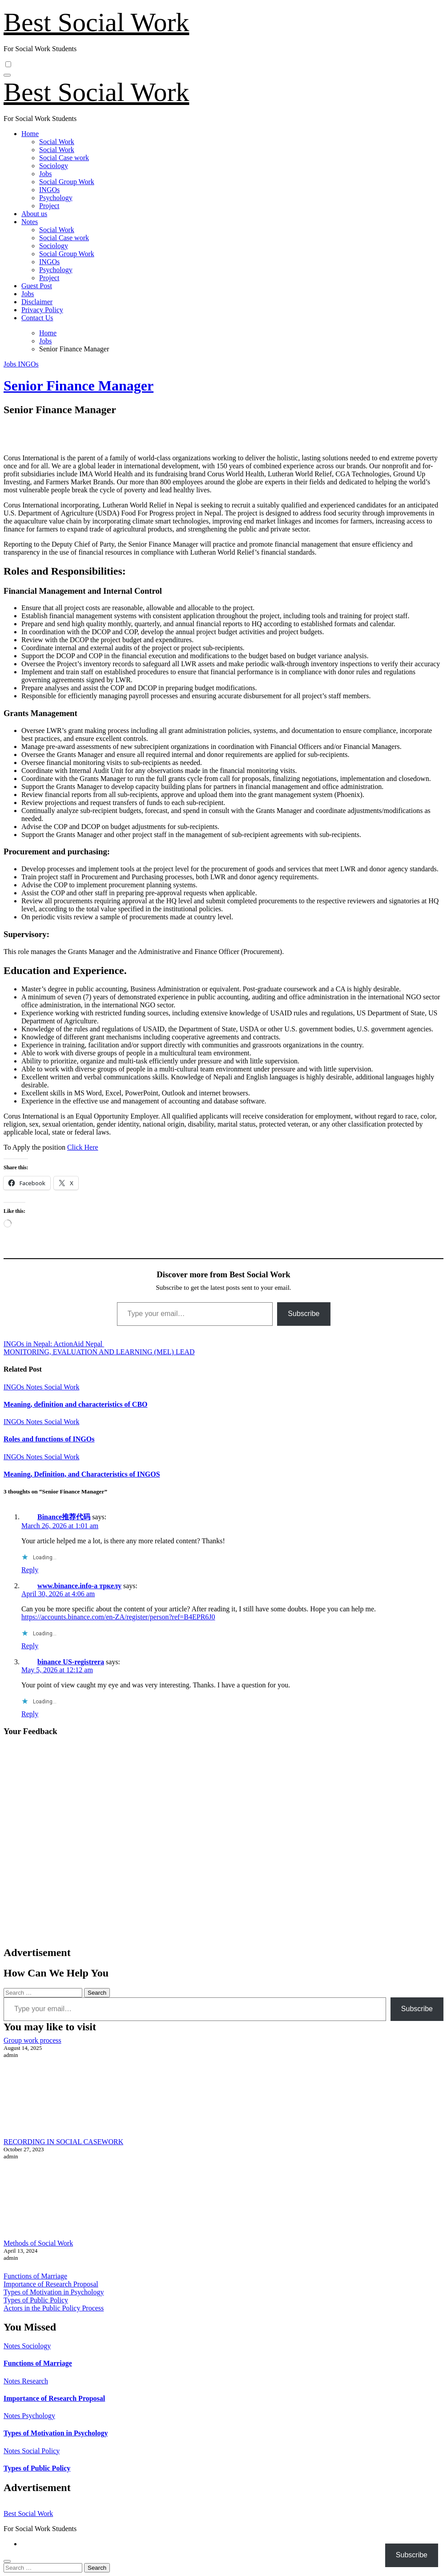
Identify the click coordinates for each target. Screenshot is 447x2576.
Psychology (55, 197)
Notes (29, 221)
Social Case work (64, 157)
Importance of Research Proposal (51, 2284)
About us (34, 213)
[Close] (7, 2561)
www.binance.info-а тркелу (79, 1586)
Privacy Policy (42, 310)
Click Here (82, 1147)
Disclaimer (36, 302)
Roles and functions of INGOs (49, 1439)
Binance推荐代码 (63, 1517)
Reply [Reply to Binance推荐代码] (29, 1570)
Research (35, 2381)
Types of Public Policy (36, 2300)
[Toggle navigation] (7, 75)
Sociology (53, 165)
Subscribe (303, 1313)
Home (30, 133)
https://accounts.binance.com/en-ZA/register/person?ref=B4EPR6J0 (118, 1617)
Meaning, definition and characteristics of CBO (76, 1404)
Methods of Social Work (38, 2243)
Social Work (56, 141)
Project (49, 205)
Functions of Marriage (35, 2276)
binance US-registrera (70, 1662)
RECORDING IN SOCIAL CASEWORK (63, 2141)
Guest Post (36, 286)
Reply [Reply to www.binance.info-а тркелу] (29, 1646)
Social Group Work (66, 181)
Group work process (32, 2040)
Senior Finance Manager (78, 386)
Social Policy (41, 2451)
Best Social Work (96, 22)
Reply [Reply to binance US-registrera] (29, 1714)
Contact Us (37, 318)
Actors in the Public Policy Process (54, 2308)
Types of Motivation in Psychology (54, 2292)
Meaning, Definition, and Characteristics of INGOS (82, 1474)
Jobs (45, 173)
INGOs (49, 189)
